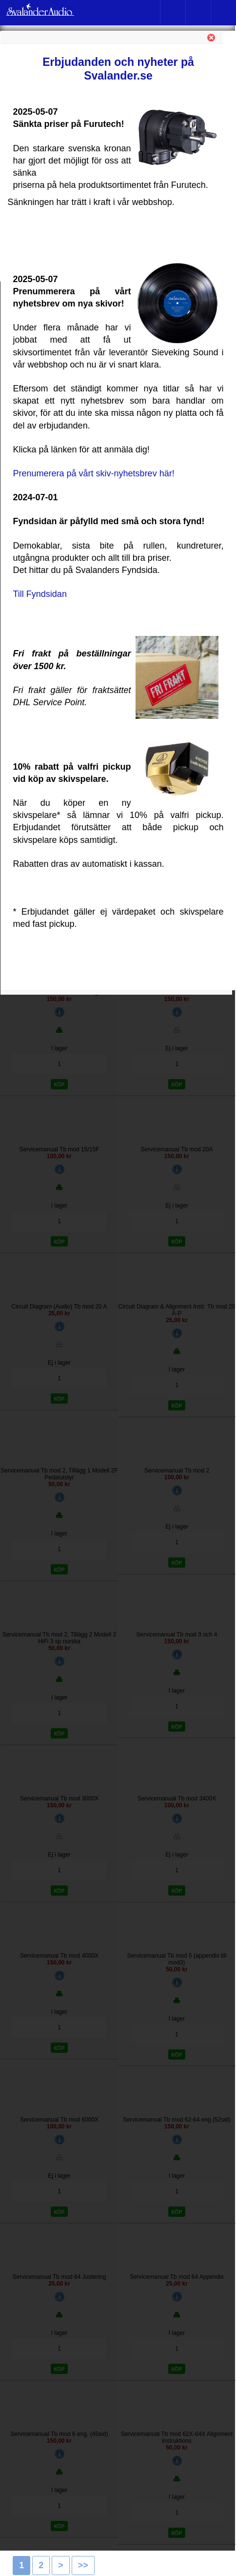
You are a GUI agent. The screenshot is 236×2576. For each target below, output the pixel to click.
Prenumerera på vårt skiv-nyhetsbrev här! (94, 473)
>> (83, 2565)
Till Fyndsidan (40, 594)
